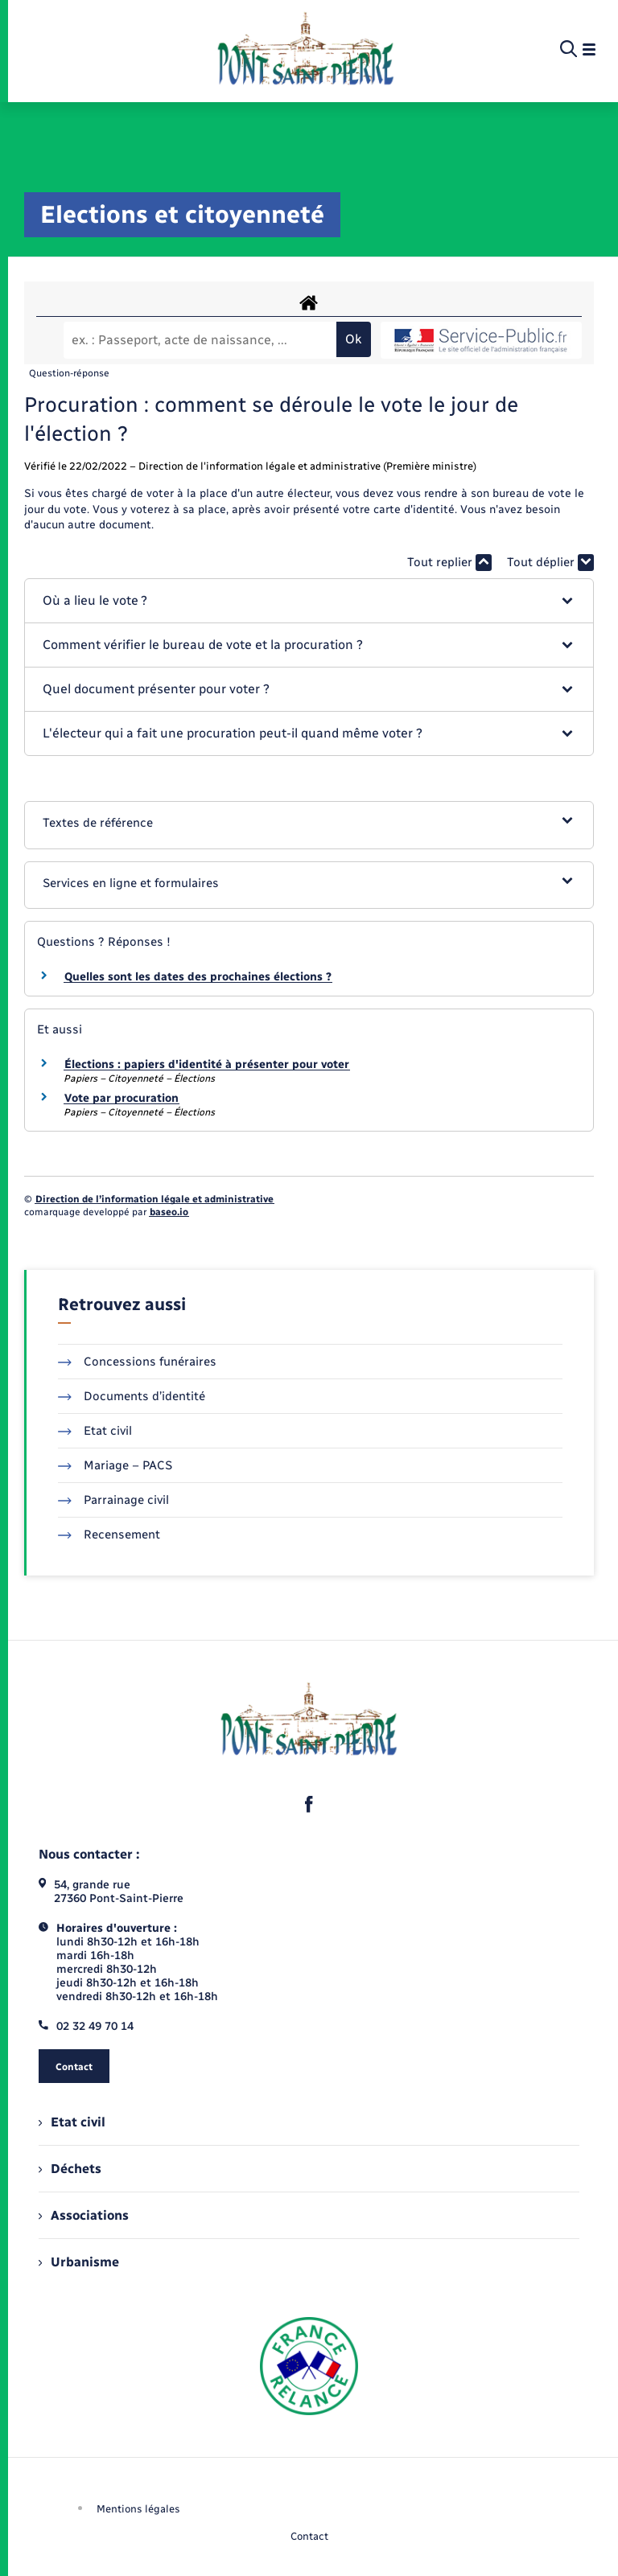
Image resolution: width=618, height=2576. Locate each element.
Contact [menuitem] (309, 2536)
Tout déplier (550, 562)
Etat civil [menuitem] (72, 2122)
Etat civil (95, 1431)
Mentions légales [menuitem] (138, 2509)
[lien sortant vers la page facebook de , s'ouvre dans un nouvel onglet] (309, 1805)
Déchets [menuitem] (70, 2168)
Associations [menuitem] (84, 2215)
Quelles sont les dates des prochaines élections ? (198, 977)
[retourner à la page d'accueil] (305, 50)
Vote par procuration (121, 1098)
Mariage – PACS (115, 1465)
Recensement (109, 1534)
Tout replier (449, 562)
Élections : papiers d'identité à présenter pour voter (206, 1064)
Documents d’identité (131, 1396)
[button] (309, 600)
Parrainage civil (113, 1500)
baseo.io (169, 1212)
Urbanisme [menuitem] (79, 2262)
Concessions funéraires (137, 1361)
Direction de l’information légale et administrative (154, 1199)
